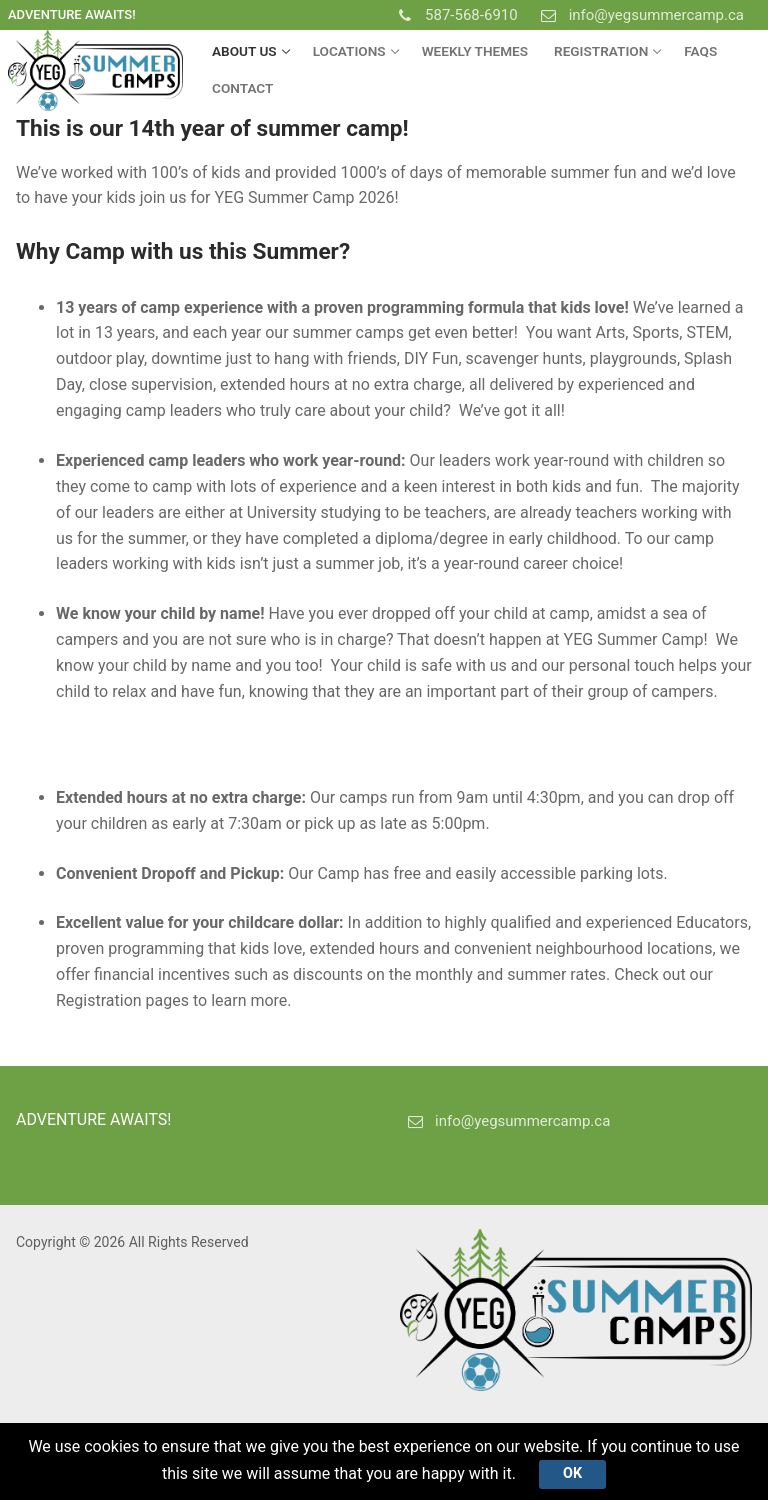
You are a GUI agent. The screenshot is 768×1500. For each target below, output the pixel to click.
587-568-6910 (454, 15)
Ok (572, 1473)
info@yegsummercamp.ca (639, 15)
